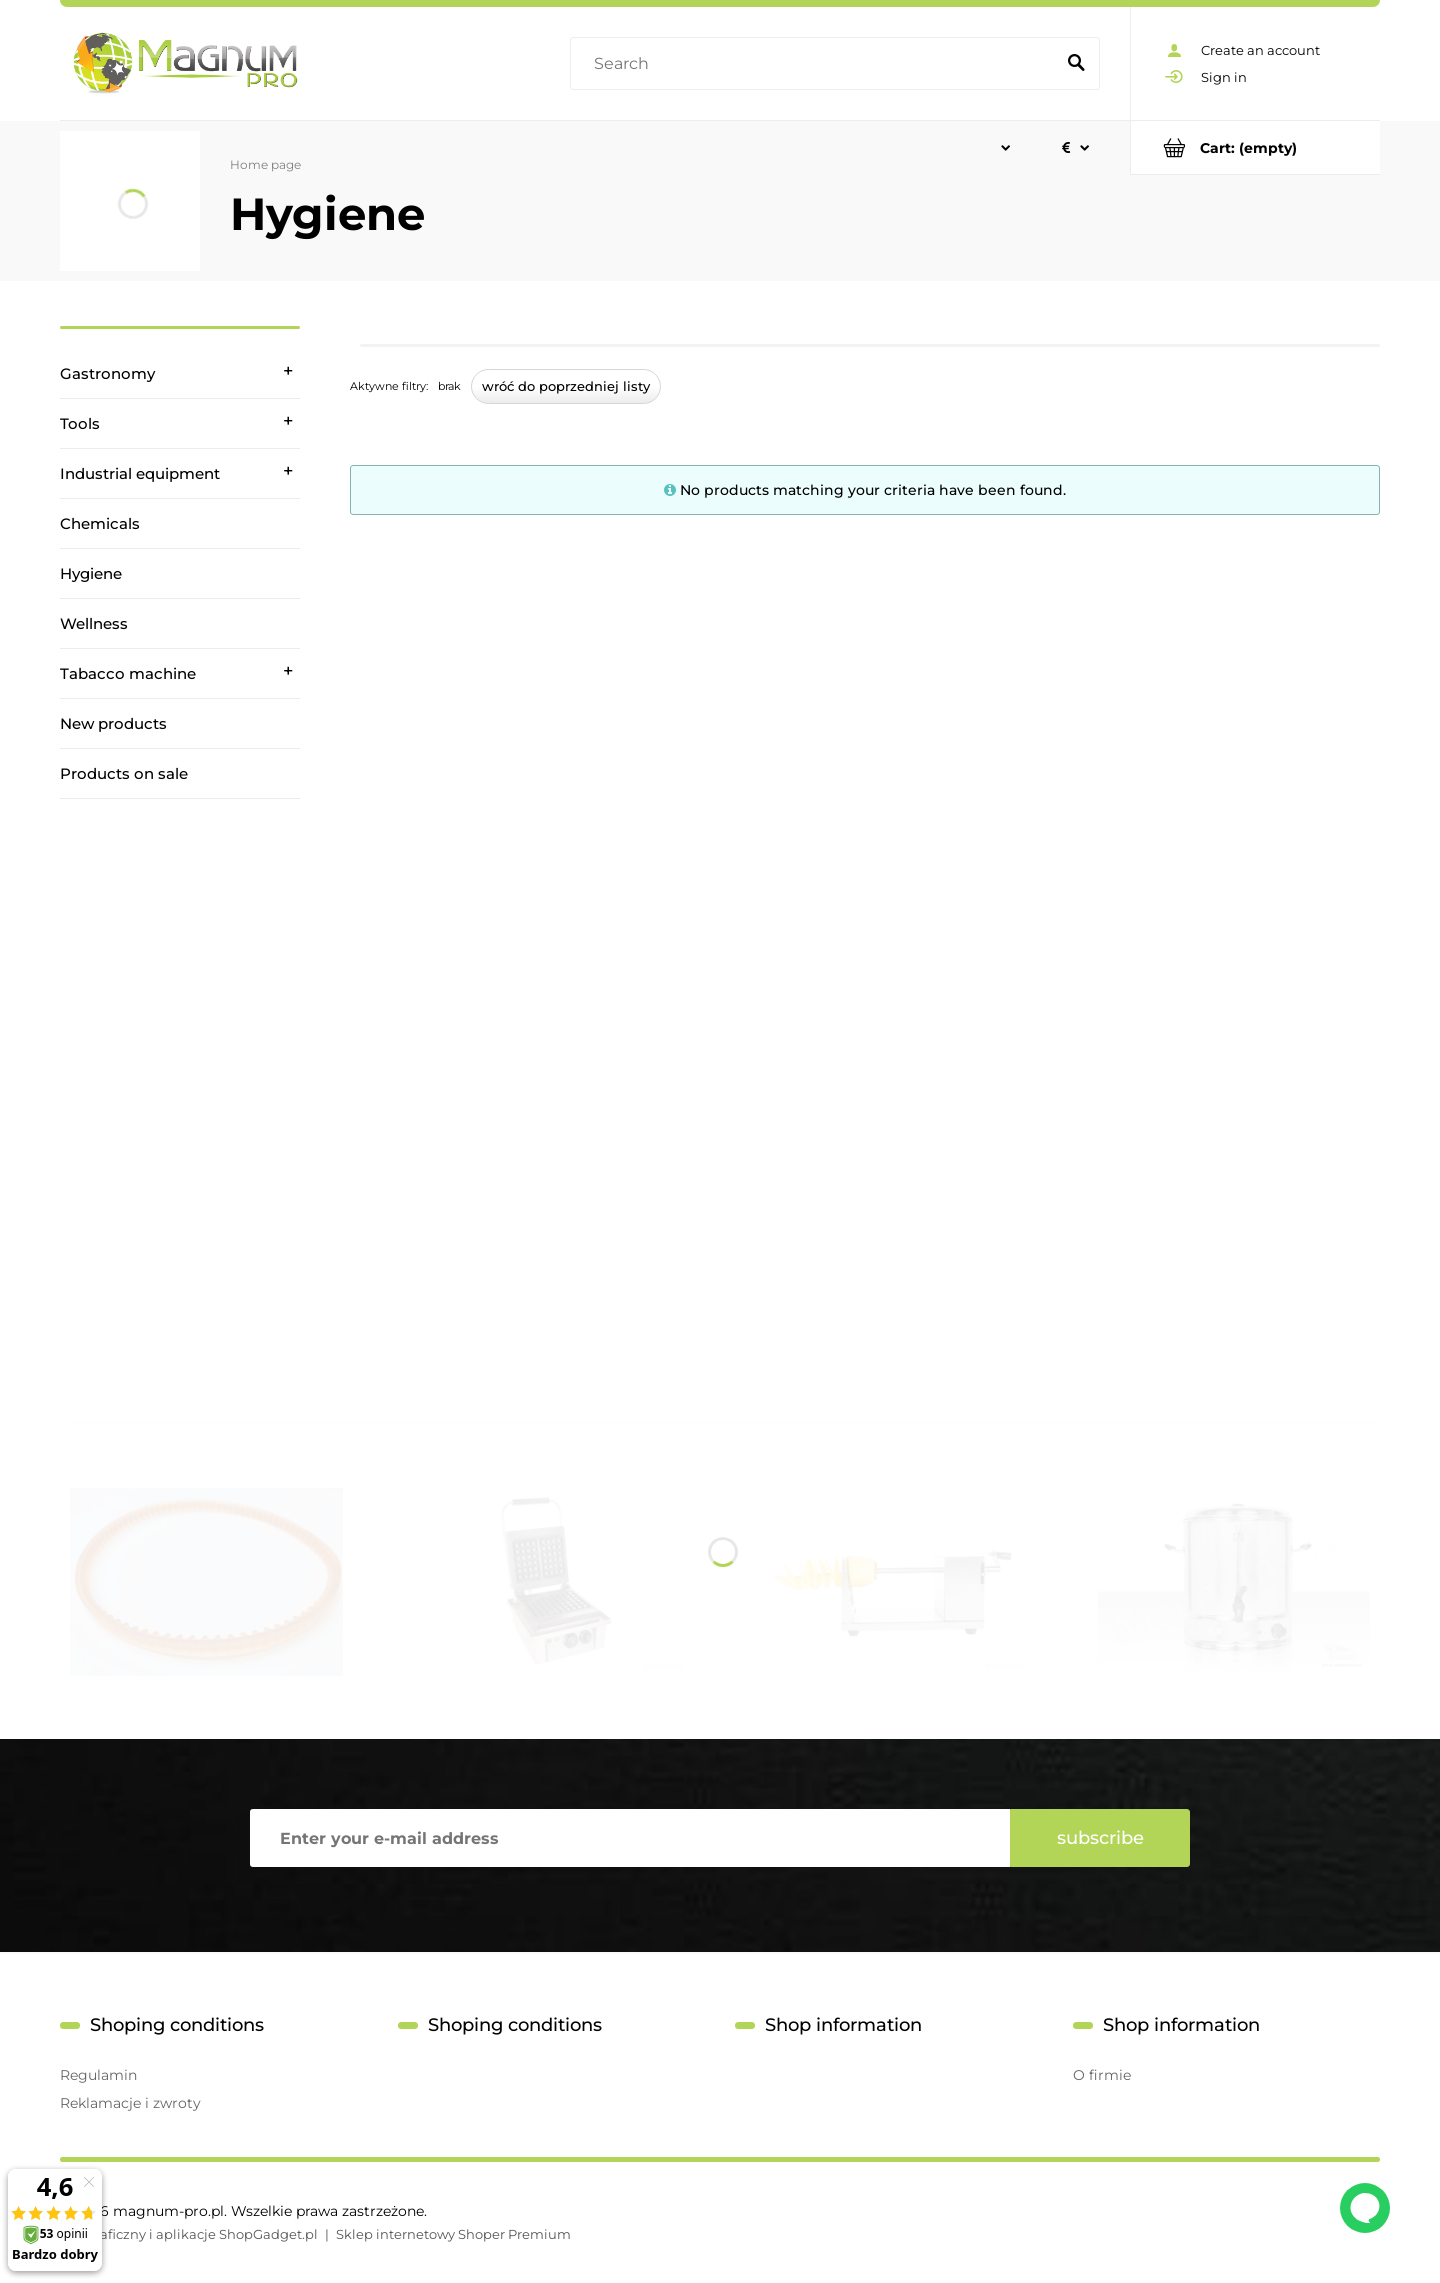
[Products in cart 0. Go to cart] (1255, 147)
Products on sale (124, 773)
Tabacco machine (128, 673)
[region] (180, 1079)
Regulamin (98, 2075)
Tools (80, 423)
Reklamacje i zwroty (130, 2103)
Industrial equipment (140, 473)
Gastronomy (107, 373)
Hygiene (91, 573)
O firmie (1102, 2075)
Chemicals (100, 523)
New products (113, 723)
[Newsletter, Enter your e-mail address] (630, 1838)
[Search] (1076, 64)
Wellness (94, 623)
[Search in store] (816, 64)
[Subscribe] (1100, 1838)
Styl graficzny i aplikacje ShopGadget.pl (189, 2234)
